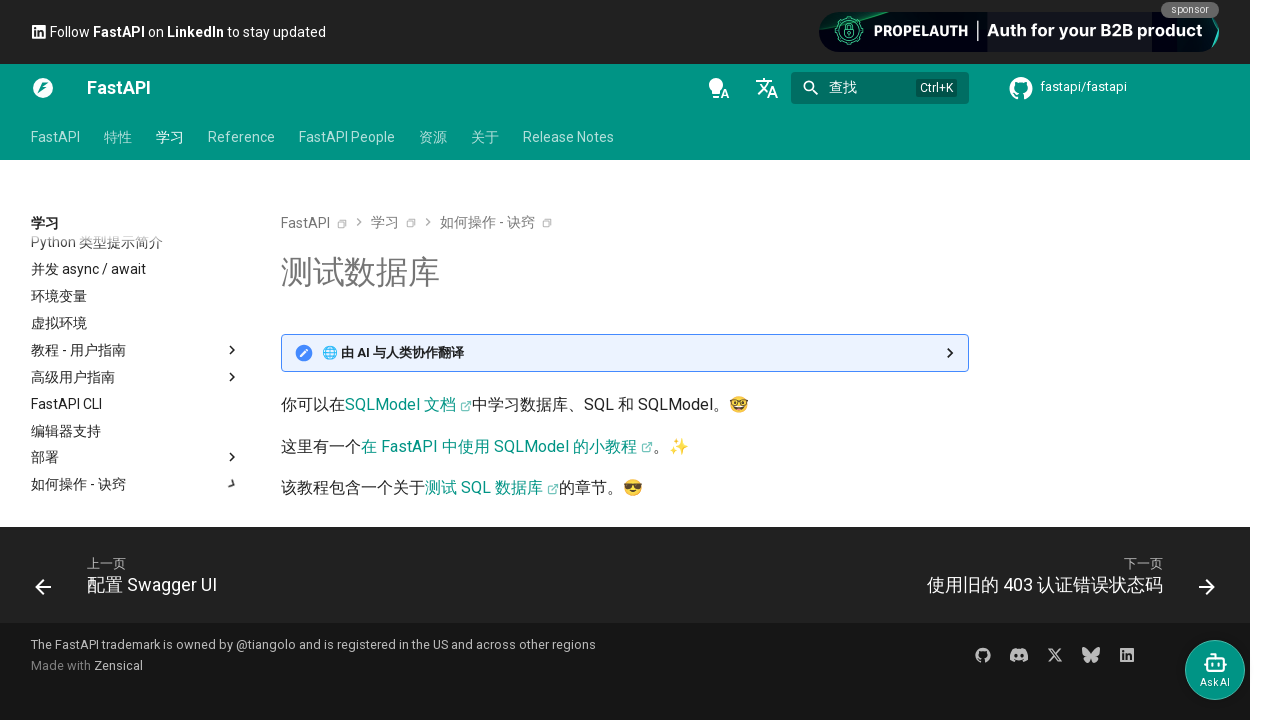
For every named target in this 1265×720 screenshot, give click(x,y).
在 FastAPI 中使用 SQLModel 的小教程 (499, 446)
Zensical (118, 665)
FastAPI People (347, 137)
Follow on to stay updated (178, 32)
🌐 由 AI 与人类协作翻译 (393, 352)
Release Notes (568, 137)
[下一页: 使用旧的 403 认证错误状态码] (1065, 581)
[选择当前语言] (767, 88)
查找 (843, 87)
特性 (118, 137)
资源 (433, 137)
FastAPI (55, 137)
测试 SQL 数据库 (484, 487)
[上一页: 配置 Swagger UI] (131, 581)
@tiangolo (266, 644)
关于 (485, 137)
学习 (170, 137)
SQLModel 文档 (400, 404)
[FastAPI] (43, 88)
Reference (241, 137)
